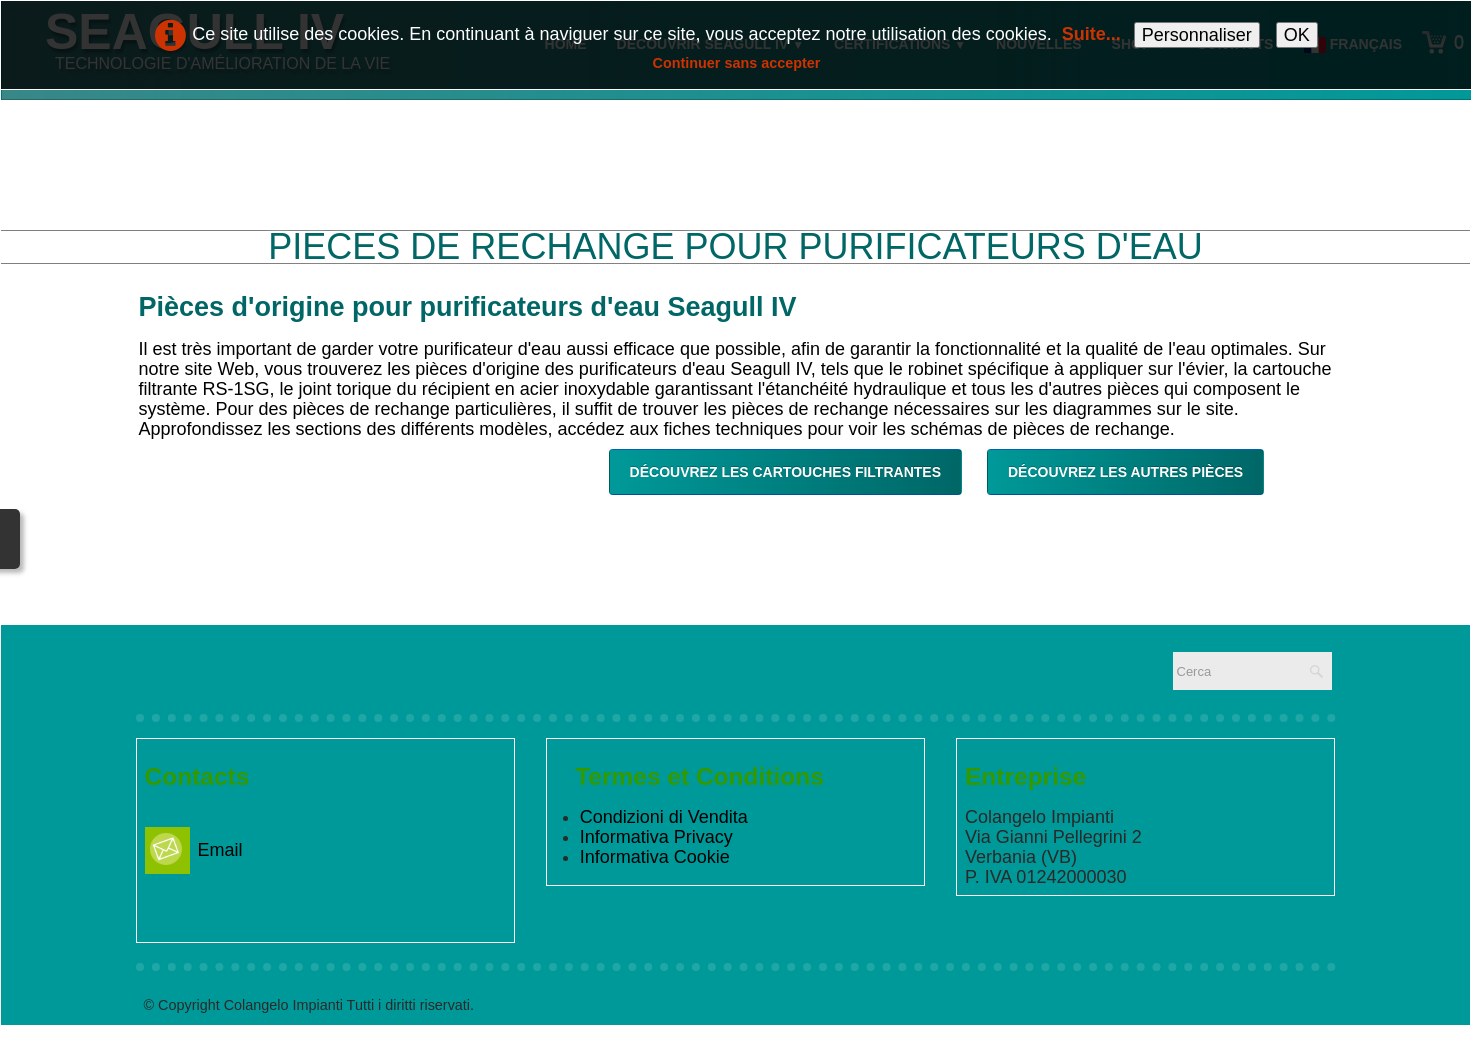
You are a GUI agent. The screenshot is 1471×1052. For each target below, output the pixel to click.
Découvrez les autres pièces (1125, 472)
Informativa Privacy (656, 837)
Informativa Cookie (655, 857)
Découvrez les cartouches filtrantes (785, 472)
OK (1297, 35)
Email (194, 850)
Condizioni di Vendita (664, 817)
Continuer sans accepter (737, 63)
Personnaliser (1197, 35)
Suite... (1091, 34)
